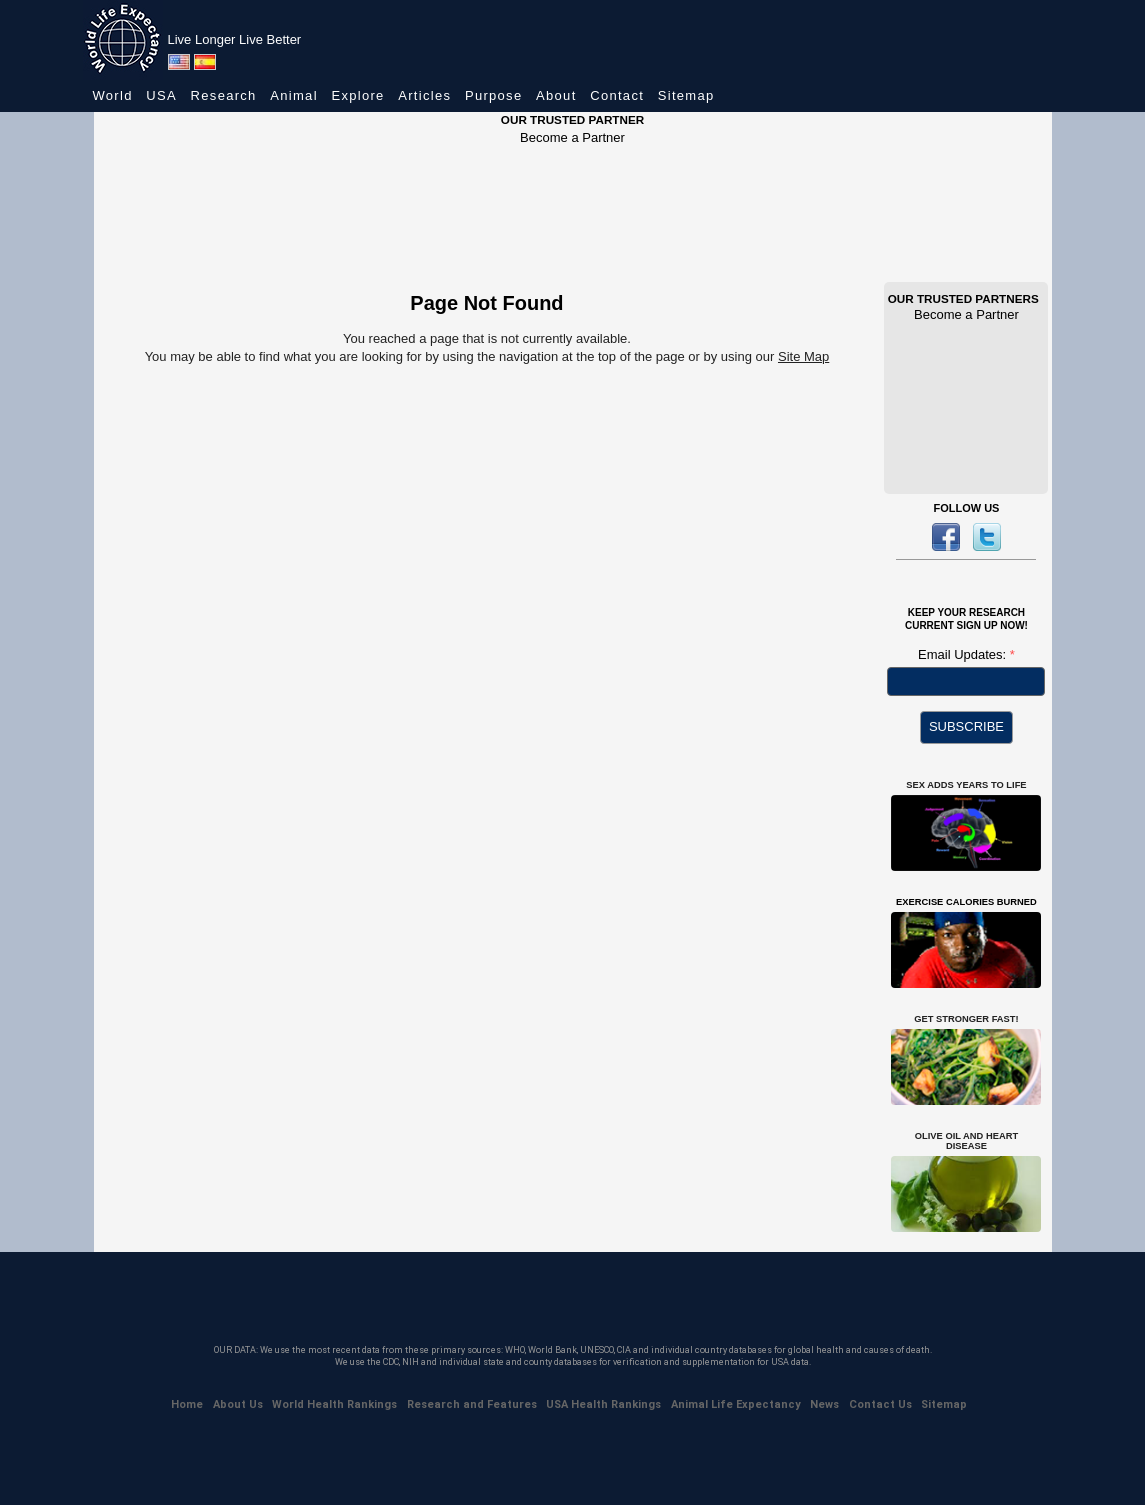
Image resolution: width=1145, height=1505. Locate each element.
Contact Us (880, 1404)
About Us (238, 1404)
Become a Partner (572, 137)
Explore (357, 95)
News (824, 1404)
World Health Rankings (334, 1404)
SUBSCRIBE (966, 726)
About (556, 95)
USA (161, 95)
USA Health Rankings (603, 1404)
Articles (424, 95)
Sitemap (686, 95)
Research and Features (472, 1404)
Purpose (494, 95)
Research (224, 95)
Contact (617, 95)
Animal (294, 95)
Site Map (803, 356)
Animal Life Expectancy (736, 1404)
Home (187, 1404)
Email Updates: (964, 654)
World (113, 95)
